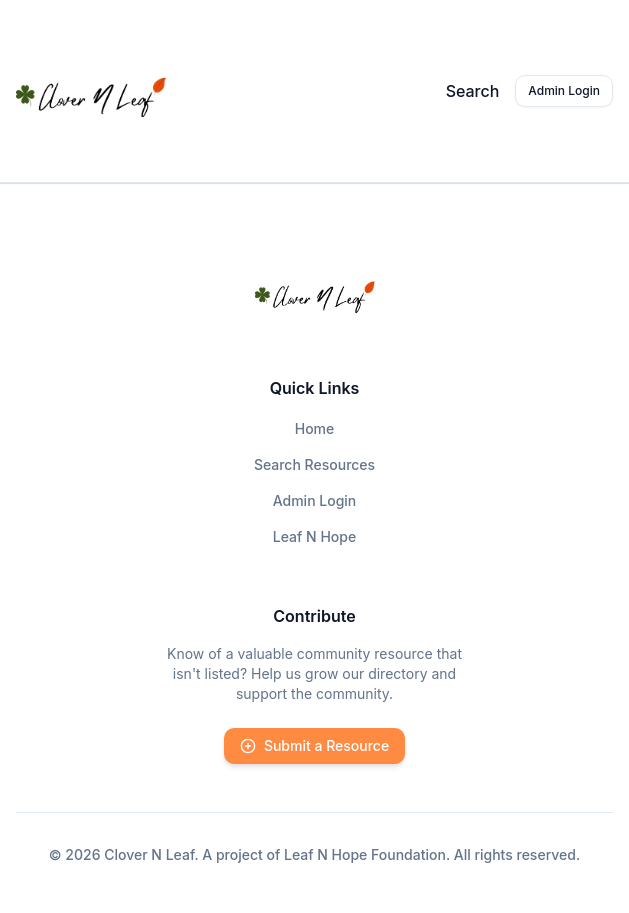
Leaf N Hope (314, 536)
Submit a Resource (314, 745)
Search (473, 91)
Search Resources (314, 464)
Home (315, 428)
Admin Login (564, 90)
